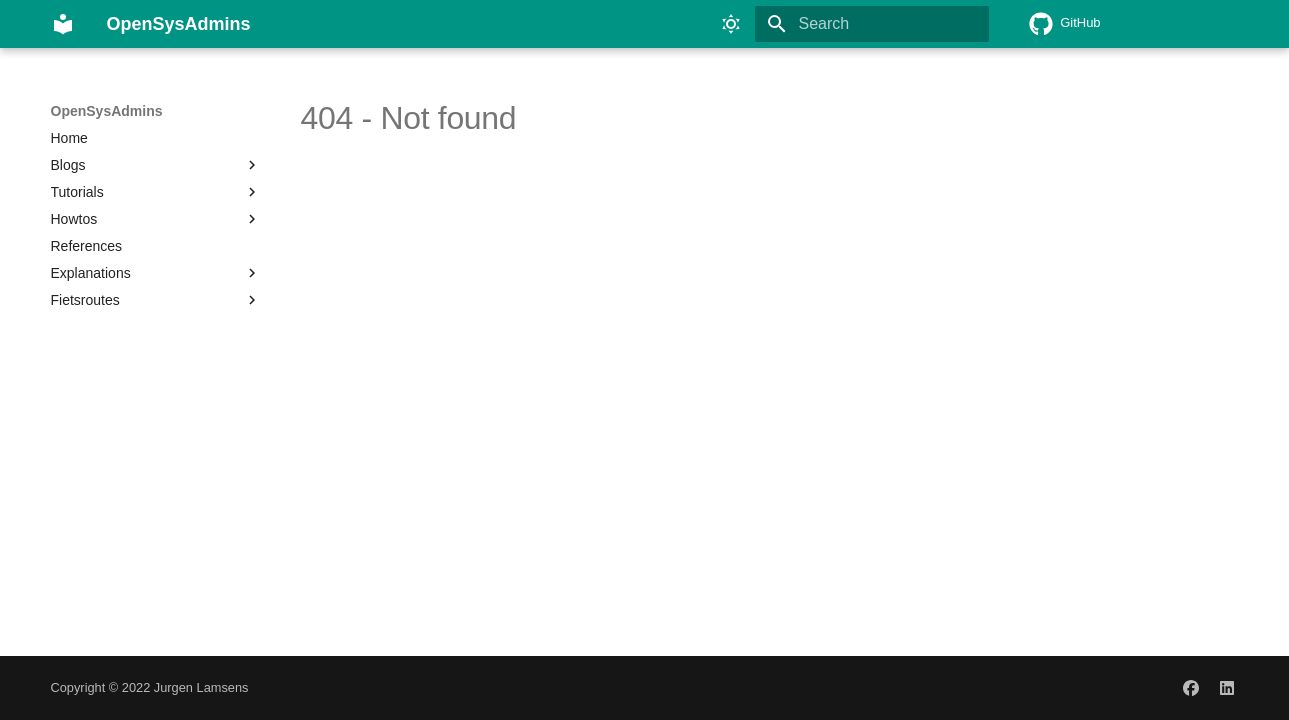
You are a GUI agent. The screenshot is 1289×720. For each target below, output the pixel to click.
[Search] (872, 24)
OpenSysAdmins (107, 111)
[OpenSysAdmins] (63, 24)
